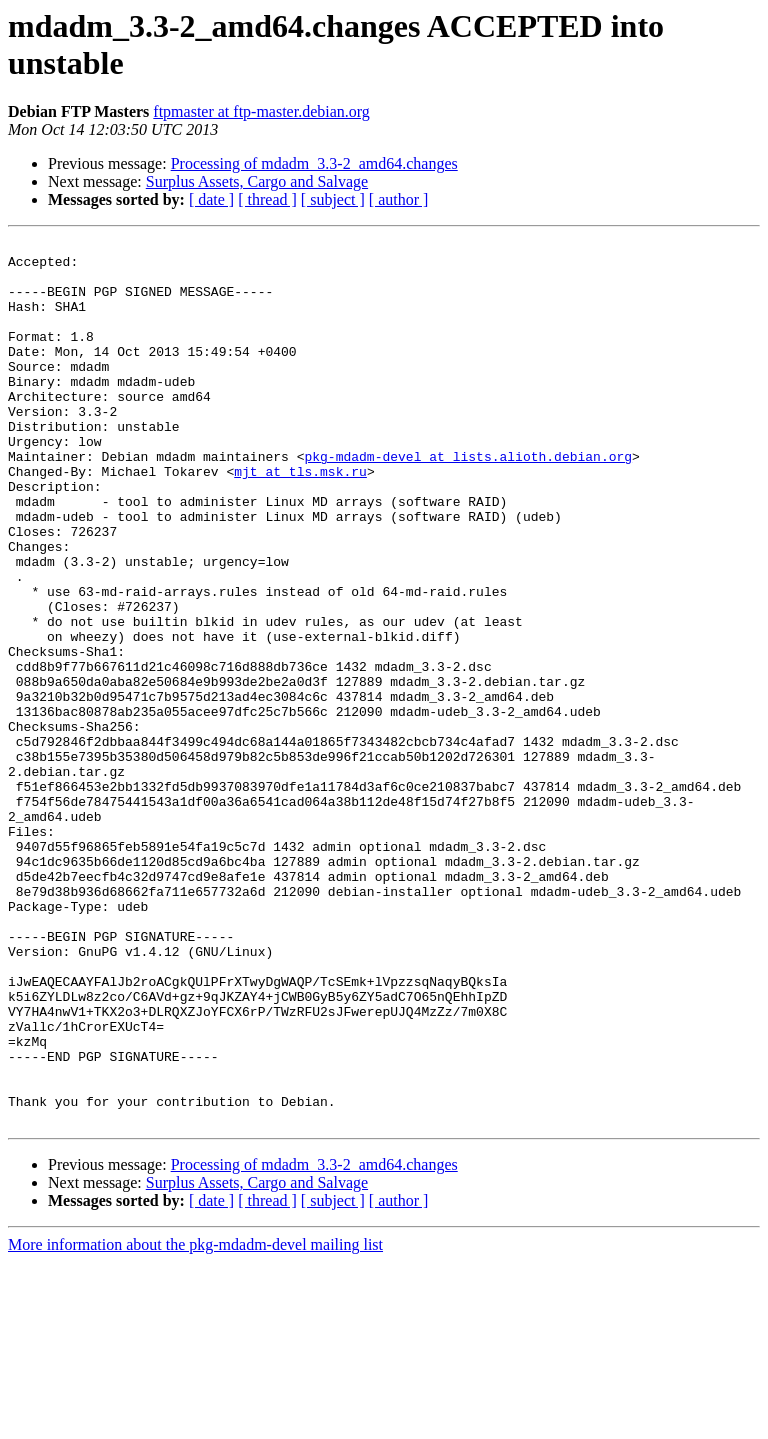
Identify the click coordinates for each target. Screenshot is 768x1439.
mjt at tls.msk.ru (300, 519)
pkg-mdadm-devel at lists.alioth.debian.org (468, 501)
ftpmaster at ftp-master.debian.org (261, 111)
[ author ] (399, 199)
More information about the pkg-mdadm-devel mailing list (195, 1421)
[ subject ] (333, 199)
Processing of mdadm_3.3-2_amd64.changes (314, 163)
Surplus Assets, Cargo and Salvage (257, 181)
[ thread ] (267, 199)
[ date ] (211, 199)
